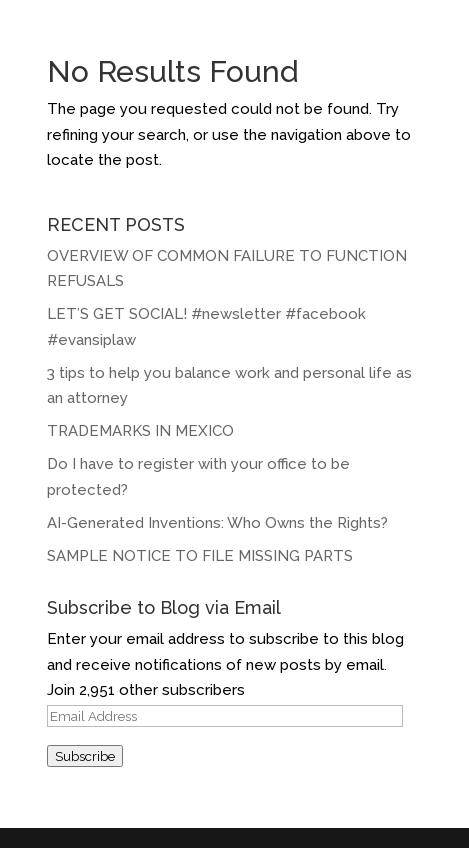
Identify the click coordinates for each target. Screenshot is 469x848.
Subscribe (85, 756)
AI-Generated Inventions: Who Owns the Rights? (217, 523)
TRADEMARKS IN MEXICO (140, 431)
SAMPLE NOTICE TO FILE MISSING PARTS (200, 556)
